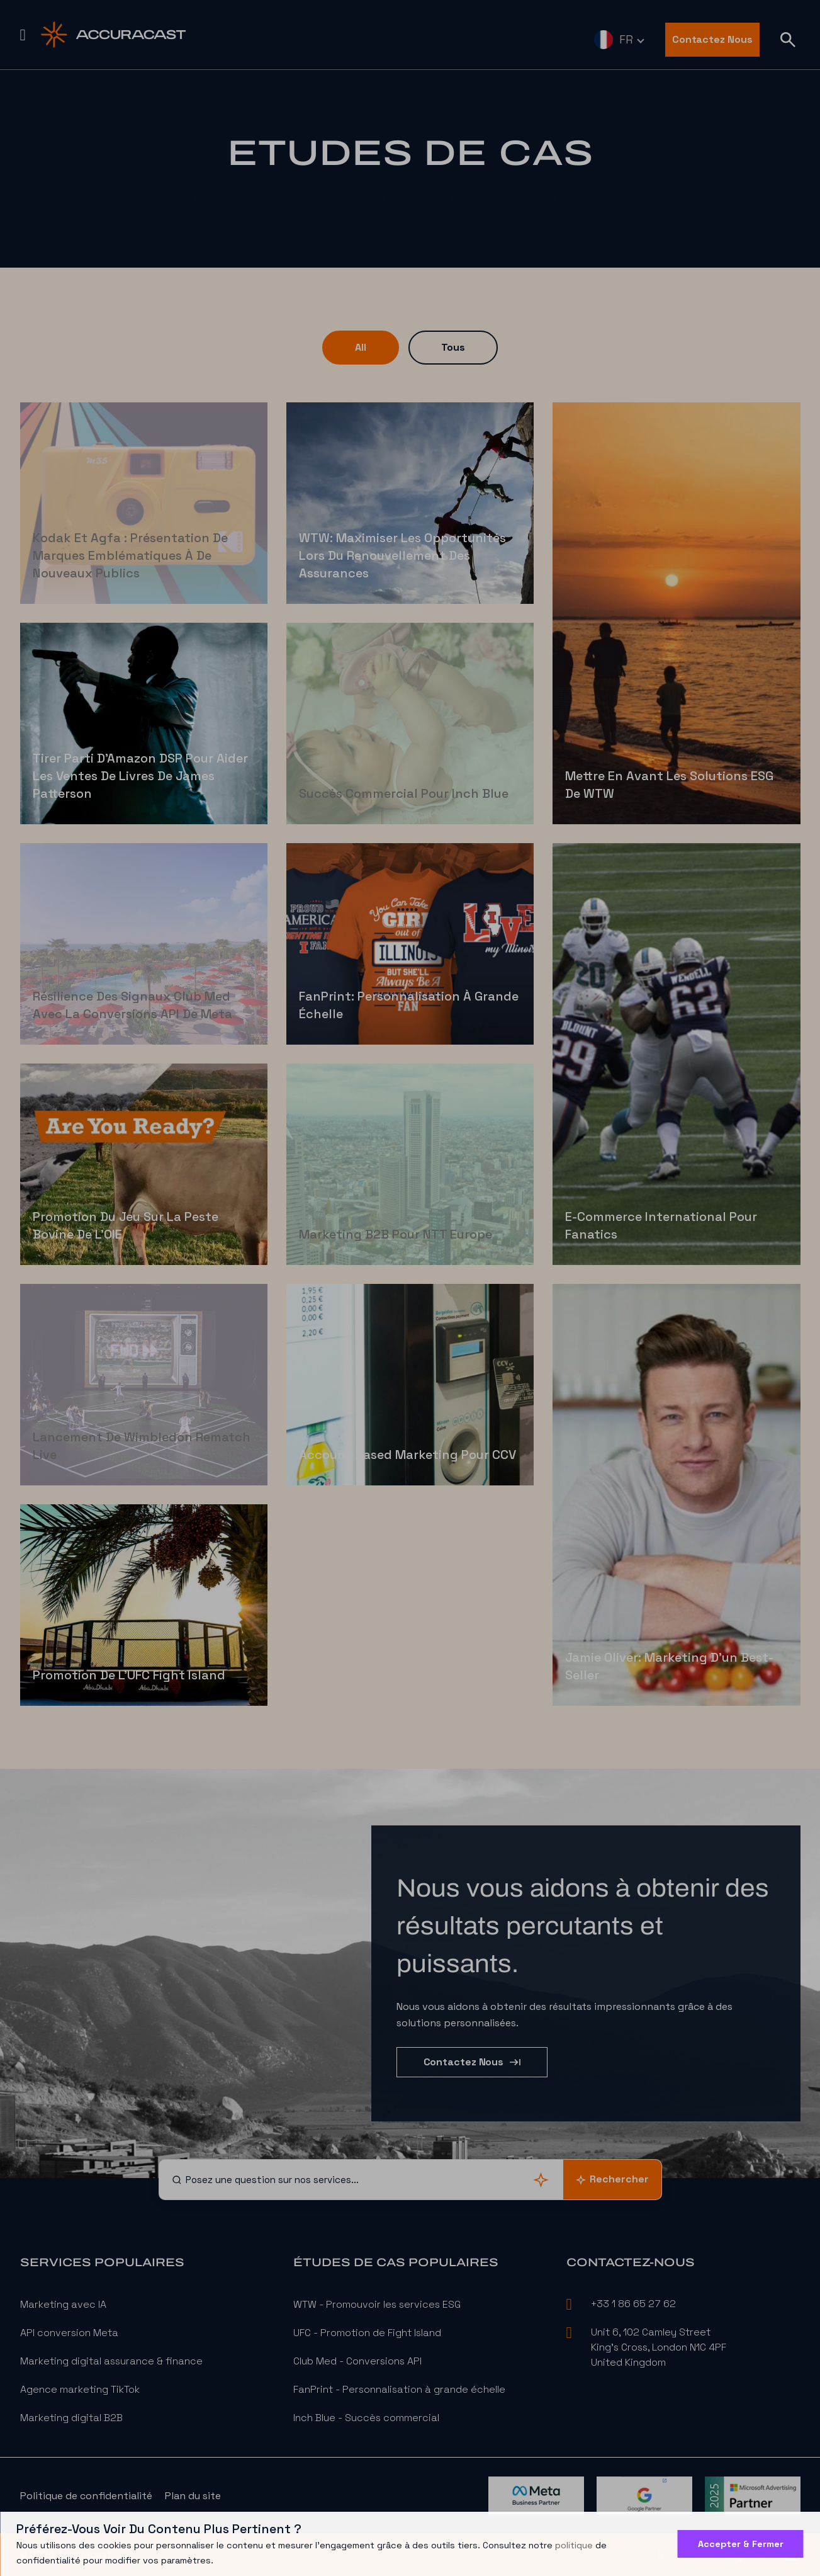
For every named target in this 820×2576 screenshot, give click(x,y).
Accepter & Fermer (740, 2544)
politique (574, 2545)
